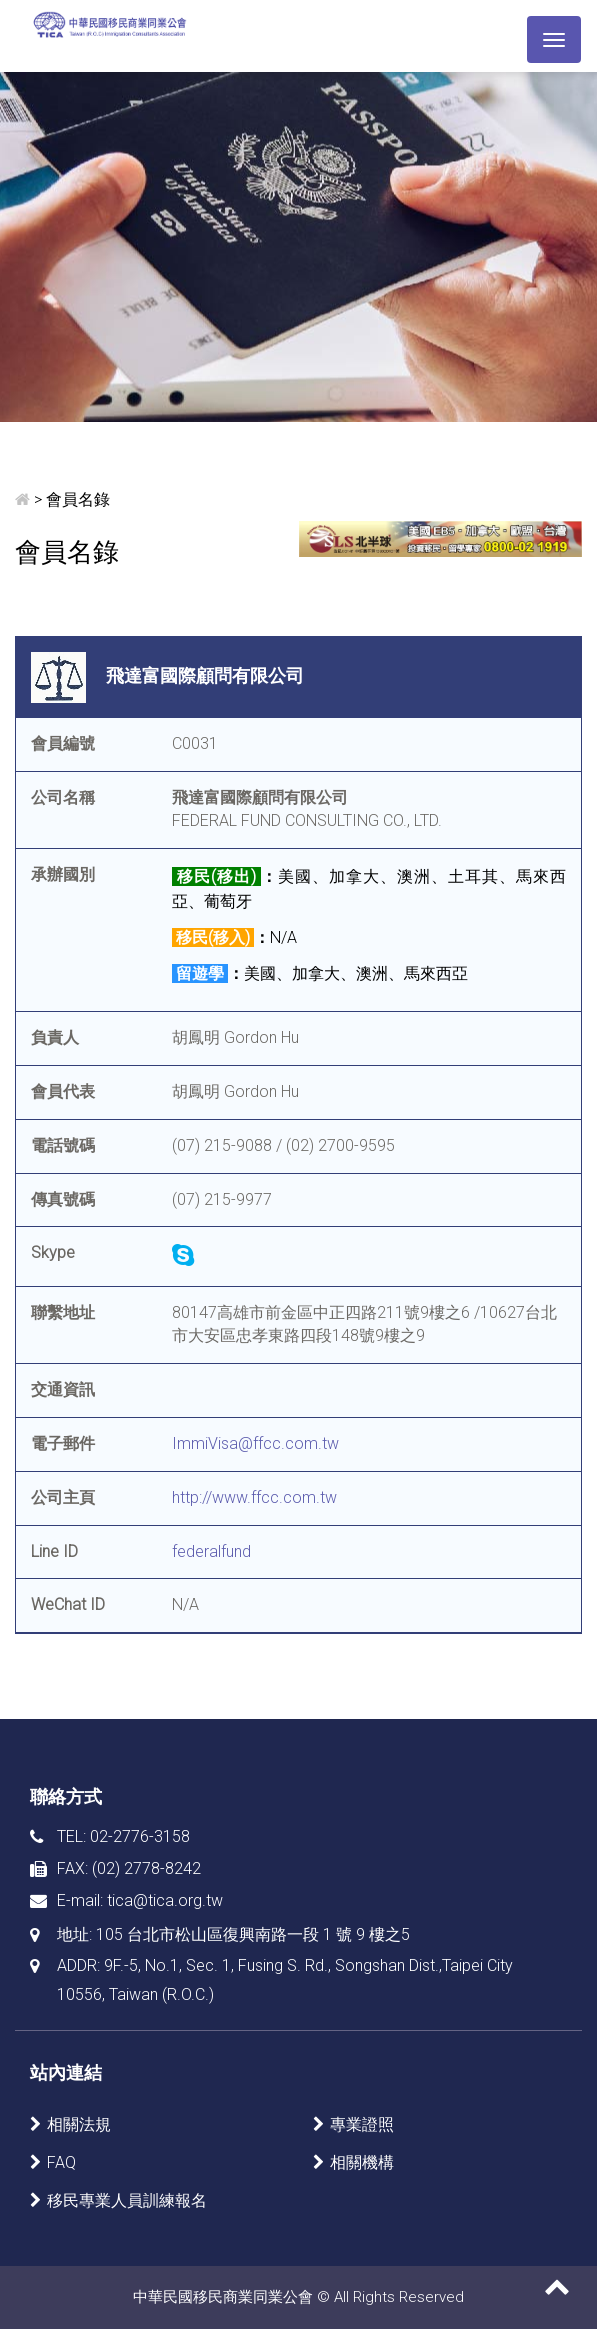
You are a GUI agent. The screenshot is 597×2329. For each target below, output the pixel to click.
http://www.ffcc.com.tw (254, 1497)
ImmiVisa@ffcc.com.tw (255, 1443)
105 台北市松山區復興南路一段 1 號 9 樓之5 (253, 1934)
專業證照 (362, 2124)
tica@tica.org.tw (165, 1900)
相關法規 (79, 2124)
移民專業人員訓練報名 (127, 2200)
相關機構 (362, 2162)
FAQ (61, 2162)
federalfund (211, 1551)
